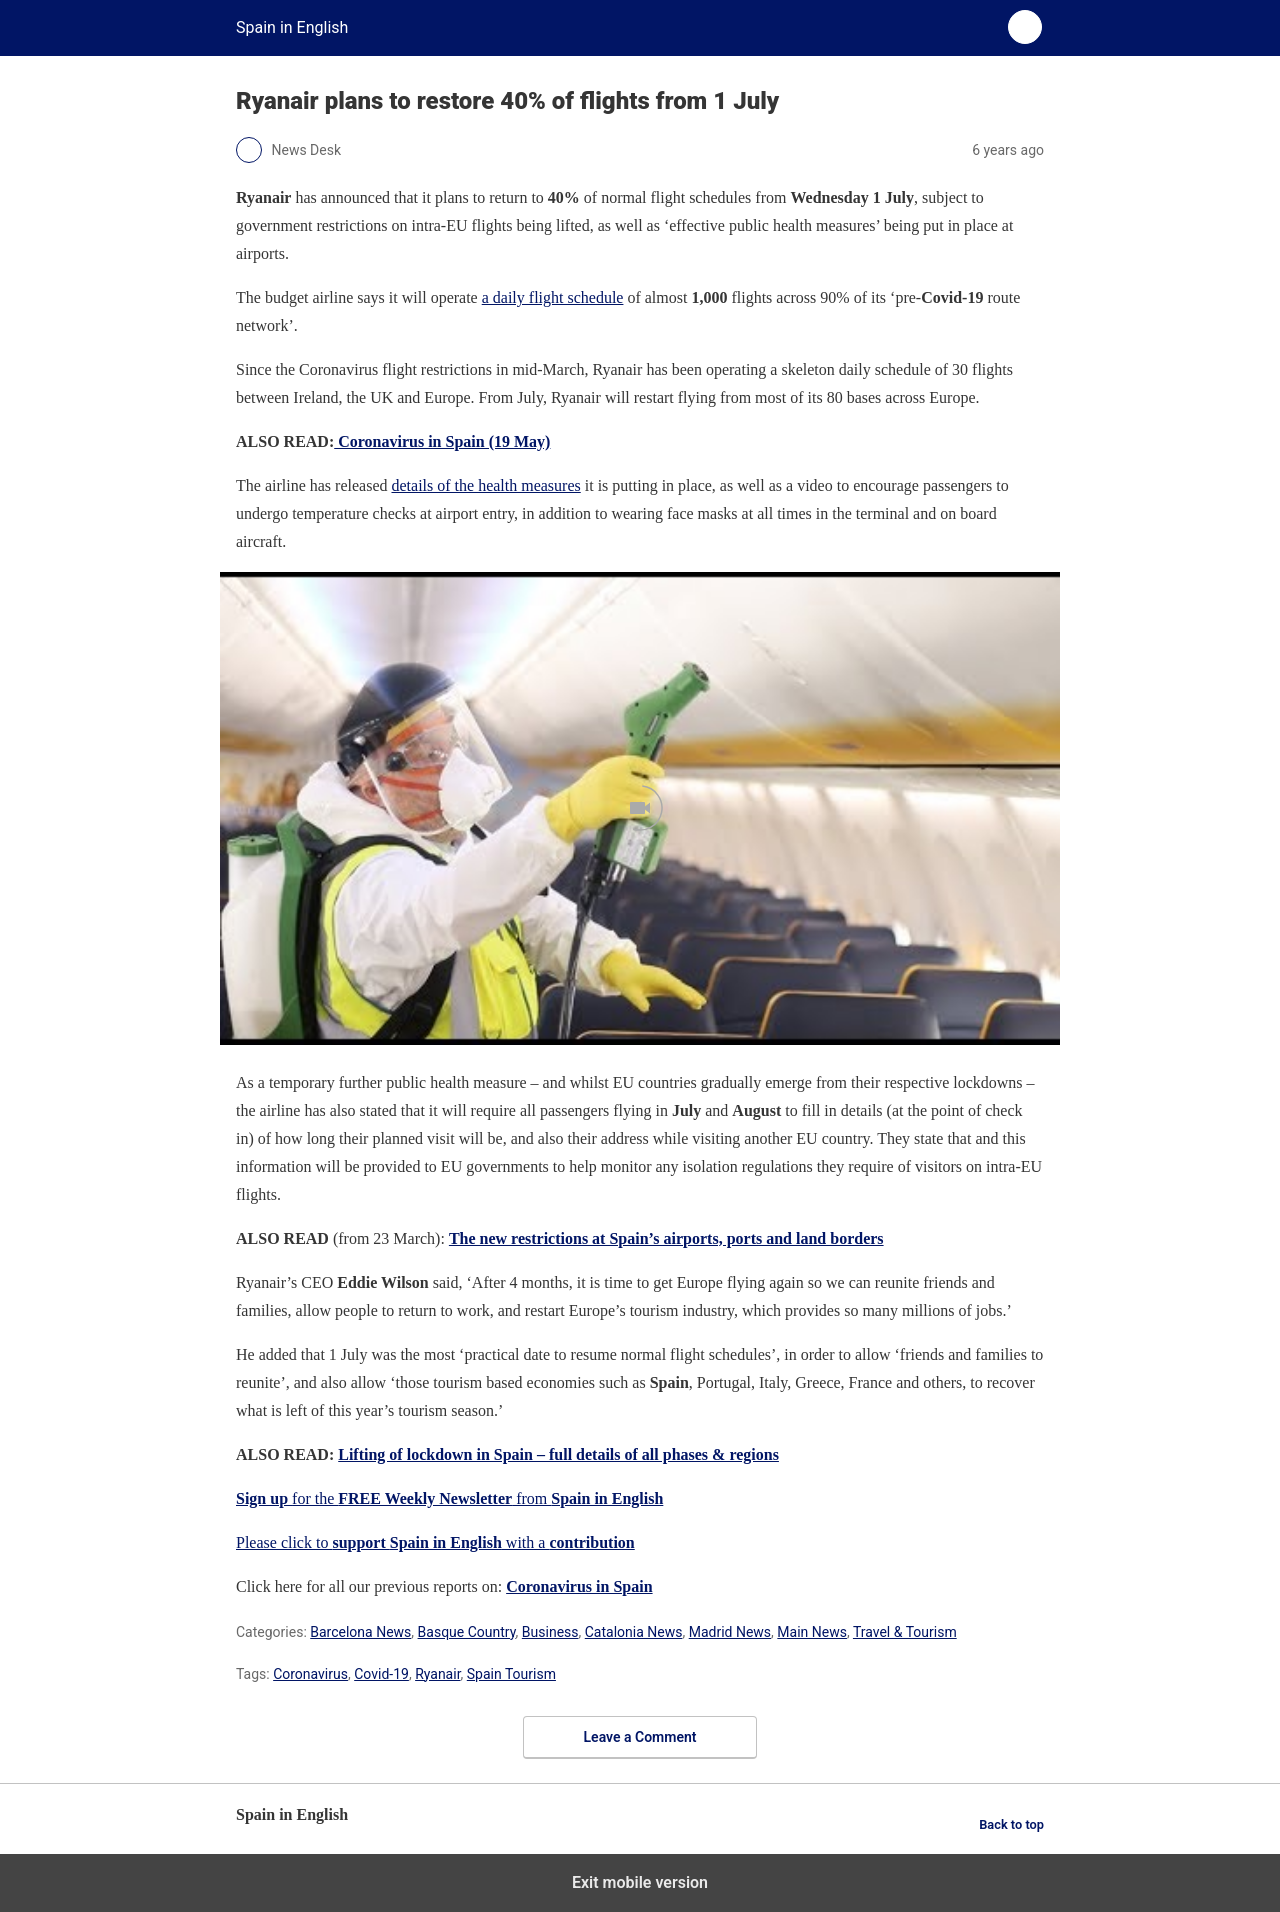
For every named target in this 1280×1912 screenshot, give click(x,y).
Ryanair (437, 1674)
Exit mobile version (640, 1882)
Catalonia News (634, 1632)
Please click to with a (435, 1542)
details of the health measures (485, 485)
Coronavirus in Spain (579, 1586)
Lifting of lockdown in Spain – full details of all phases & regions (558, 1454)
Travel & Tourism (905, 1632)
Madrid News (730, 1632)
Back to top (1011, 1824)
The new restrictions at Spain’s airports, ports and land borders (666, 1238)
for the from (449, 1498)
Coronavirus (310, 1674)
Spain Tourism (511, 1674)
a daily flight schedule (553, 297)
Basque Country (467, 1632)
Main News (812, 1632)
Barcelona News (360, 1632)
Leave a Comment (640, 1737)
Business (550, 1632)
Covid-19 (381, 1674)
